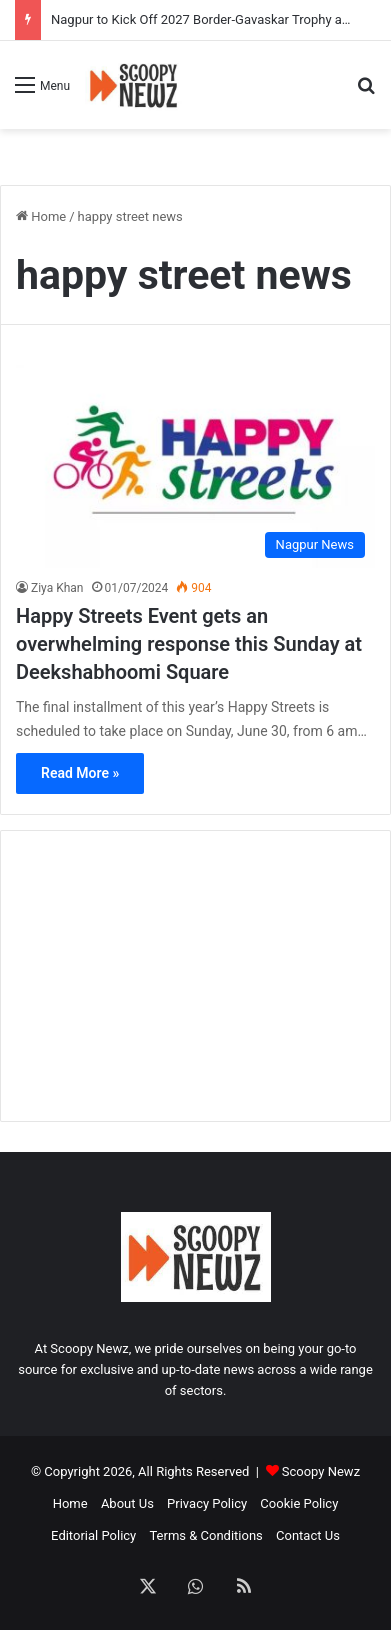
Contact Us (308, 1535)
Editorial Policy (93, 1535)
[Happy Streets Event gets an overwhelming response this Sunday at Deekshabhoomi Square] (195, 466)
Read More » (80, 773)
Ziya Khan (57, 588)
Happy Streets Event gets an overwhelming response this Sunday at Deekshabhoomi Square (189, 644)
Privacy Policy (207, 1503)
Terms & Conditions (205, 1535)
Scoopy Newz (321, 1471)
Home (41, 216)
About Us (127, 1503)
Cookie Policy (299, 1503)
